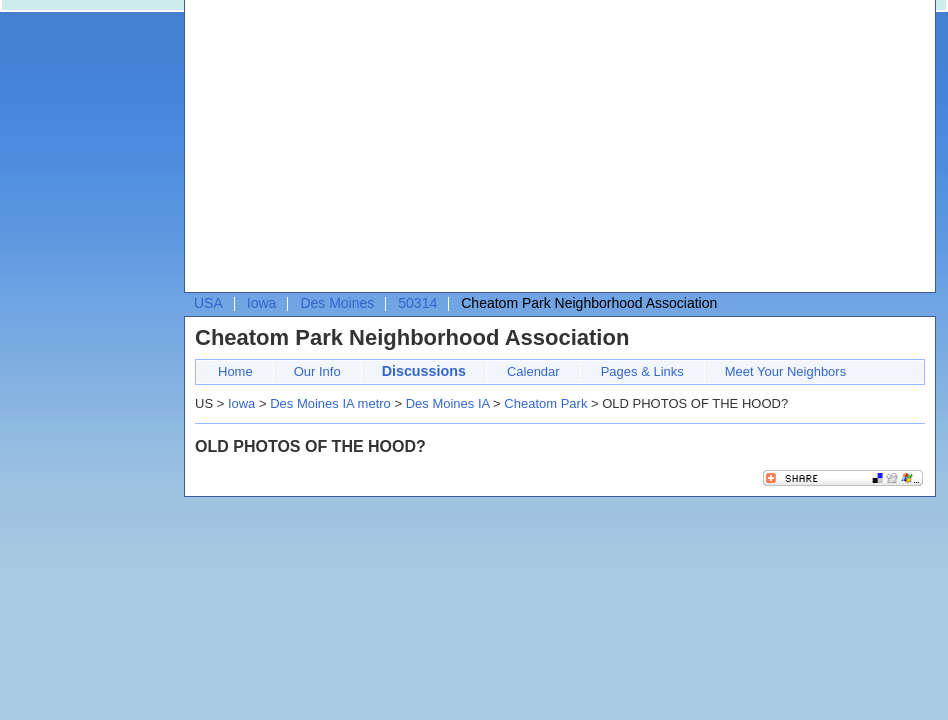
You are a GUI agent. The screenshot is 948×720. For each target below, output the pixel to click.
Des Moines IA (448, 403)
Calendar (533, 371)
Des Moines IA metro (330, 403)
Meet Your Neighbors (785, 371)
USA (208, 303)
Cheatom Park (545, 403)
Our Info (317, 371)
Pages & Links (642, 371)
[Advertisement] (447, 151)
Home (235, 371)
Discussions (424, 371)
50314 (417, 303)
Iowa (262, 303)
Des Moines (337, 303)
